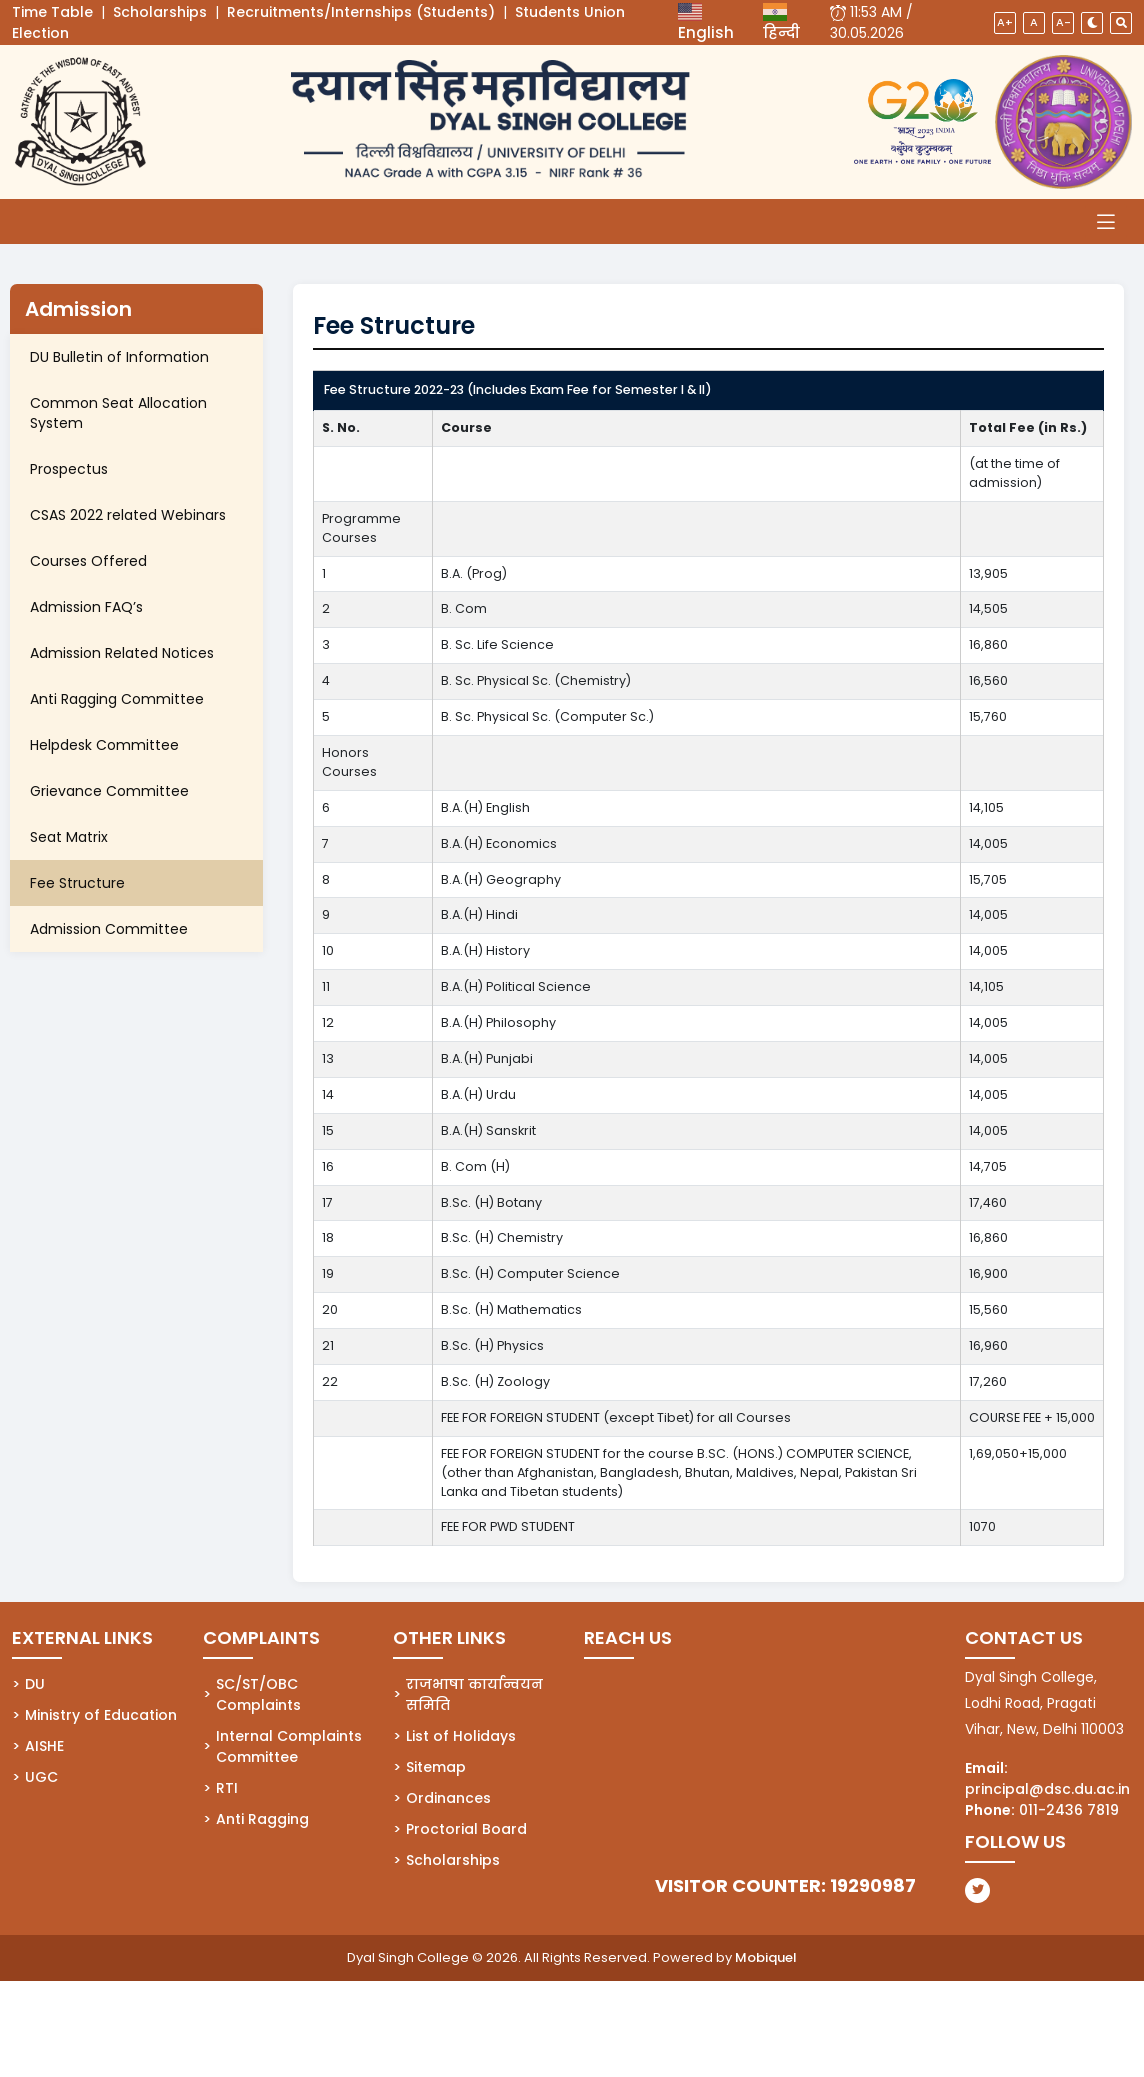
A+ (1005, 22)
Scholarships (160, 12)
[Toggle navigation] (1106, 221)
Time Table (52, 12)
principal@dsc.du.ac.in (1047, 1789)
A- (1063, 22)
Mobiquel (766, 1957)
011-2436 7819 (1069, 1810)
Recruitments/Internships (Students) (361, 12)
